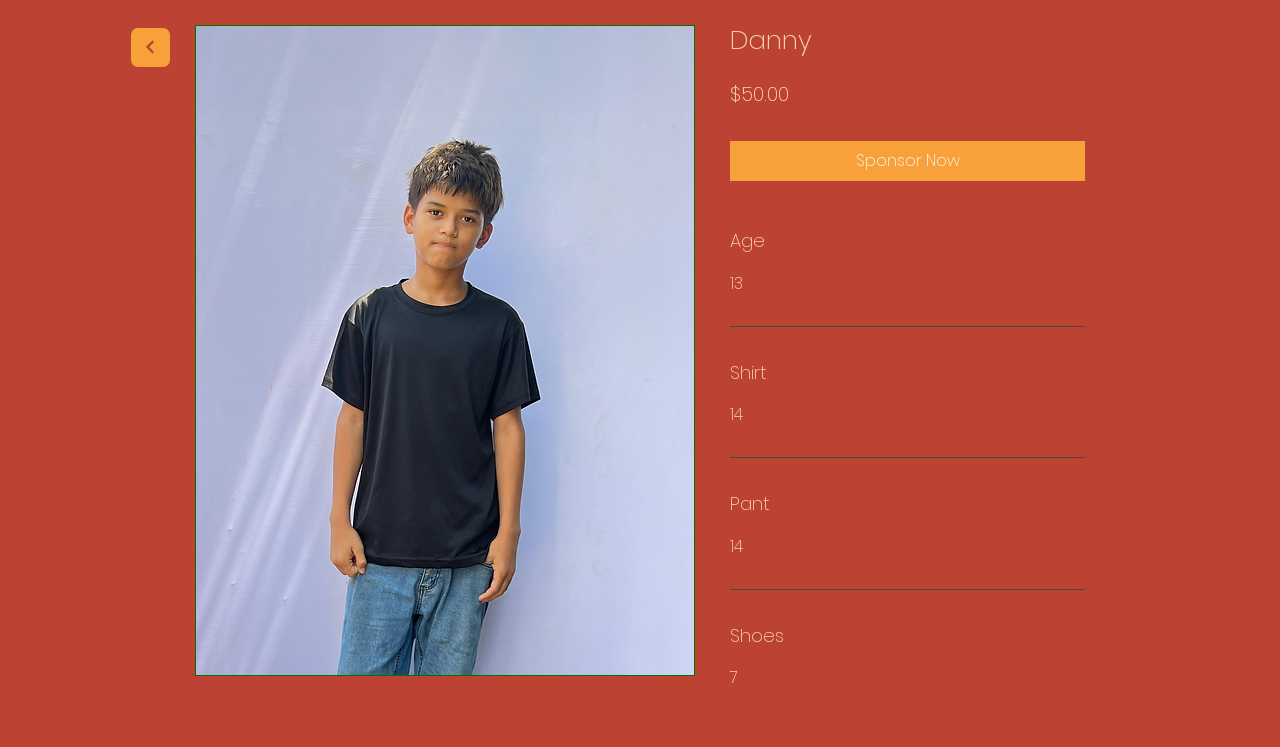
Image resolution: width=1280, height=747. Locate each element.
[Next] (150, 47)
